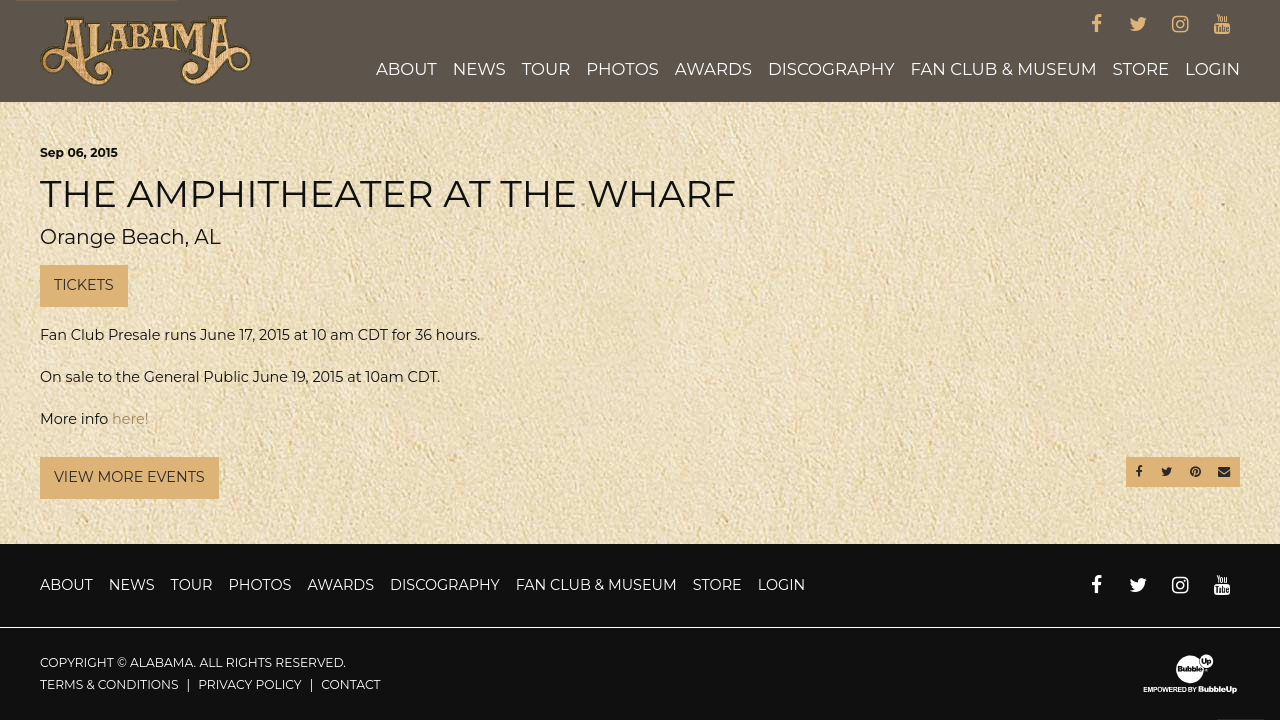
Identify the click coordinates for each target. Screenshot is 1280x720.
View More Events (129, 477)
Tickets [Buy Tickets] (84, 285)
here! (130, 419)
